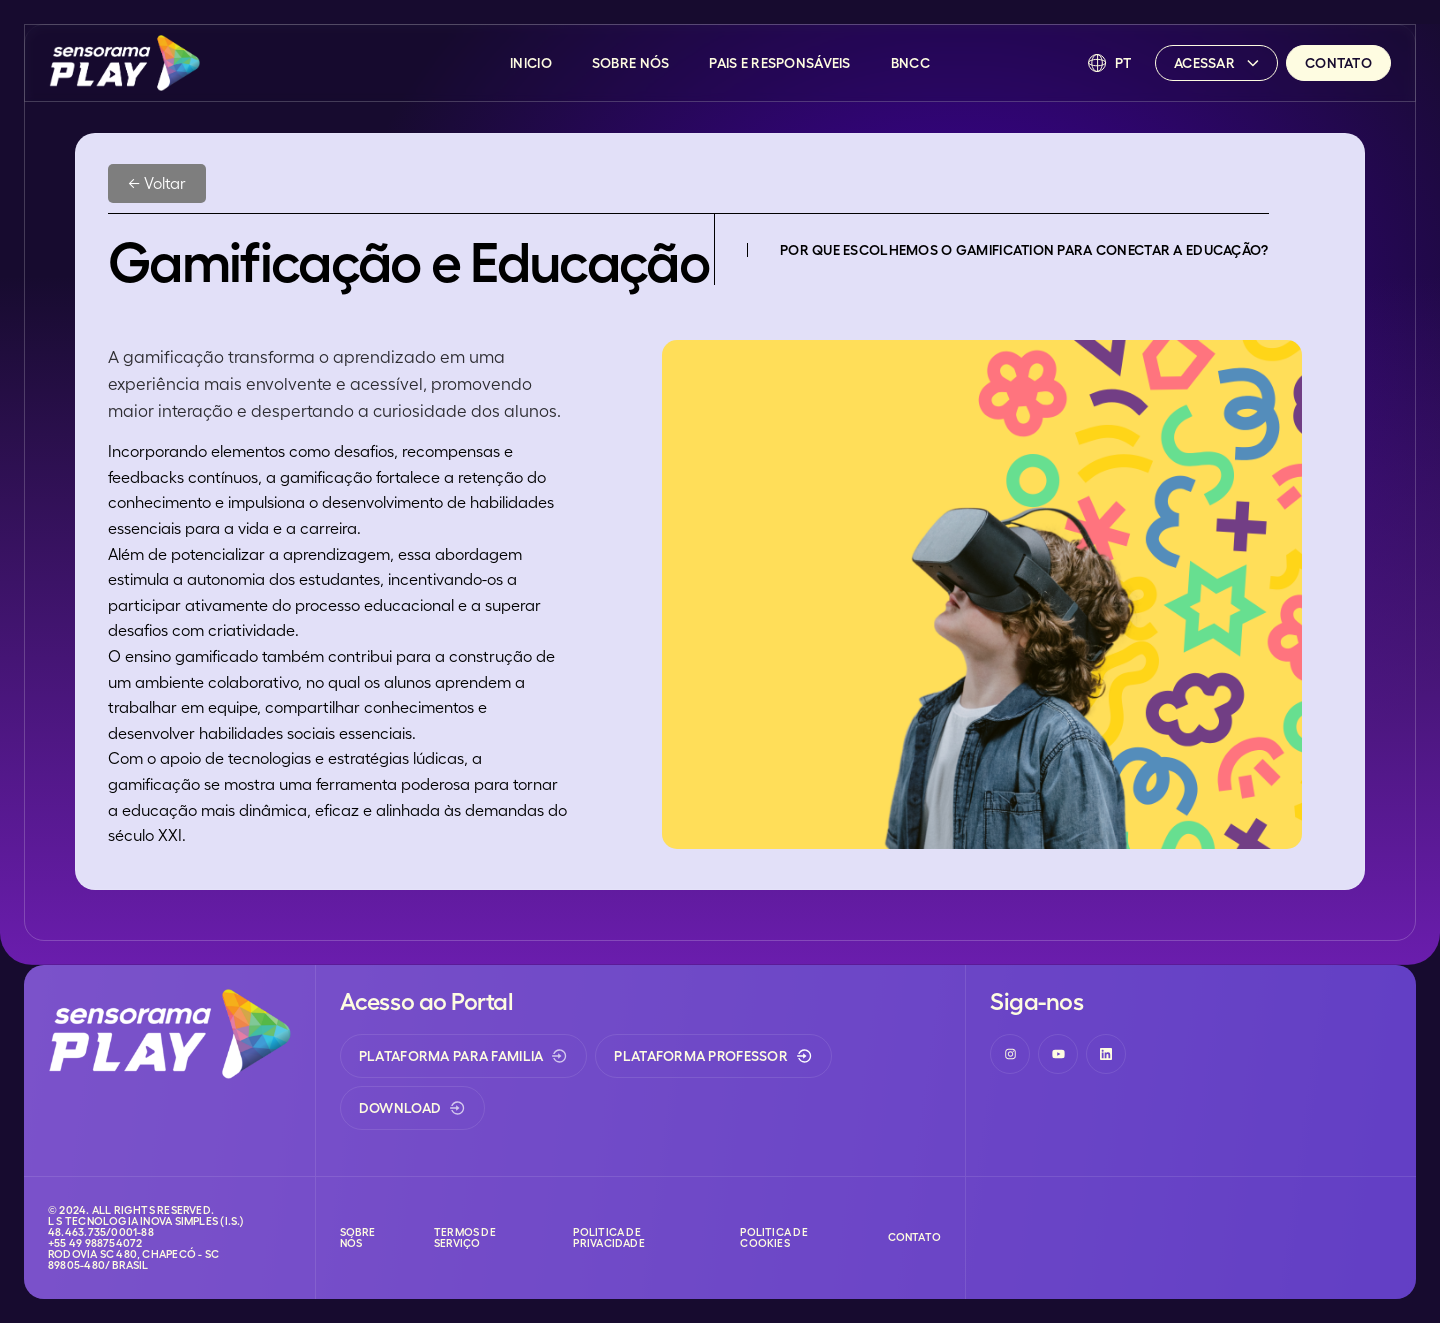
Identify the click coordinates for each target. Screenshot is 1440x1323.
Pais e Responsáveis (779, 63)
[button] (1110, 63)
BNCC (910, 63)
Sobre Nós (631, 63)
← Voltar (157, 183)
